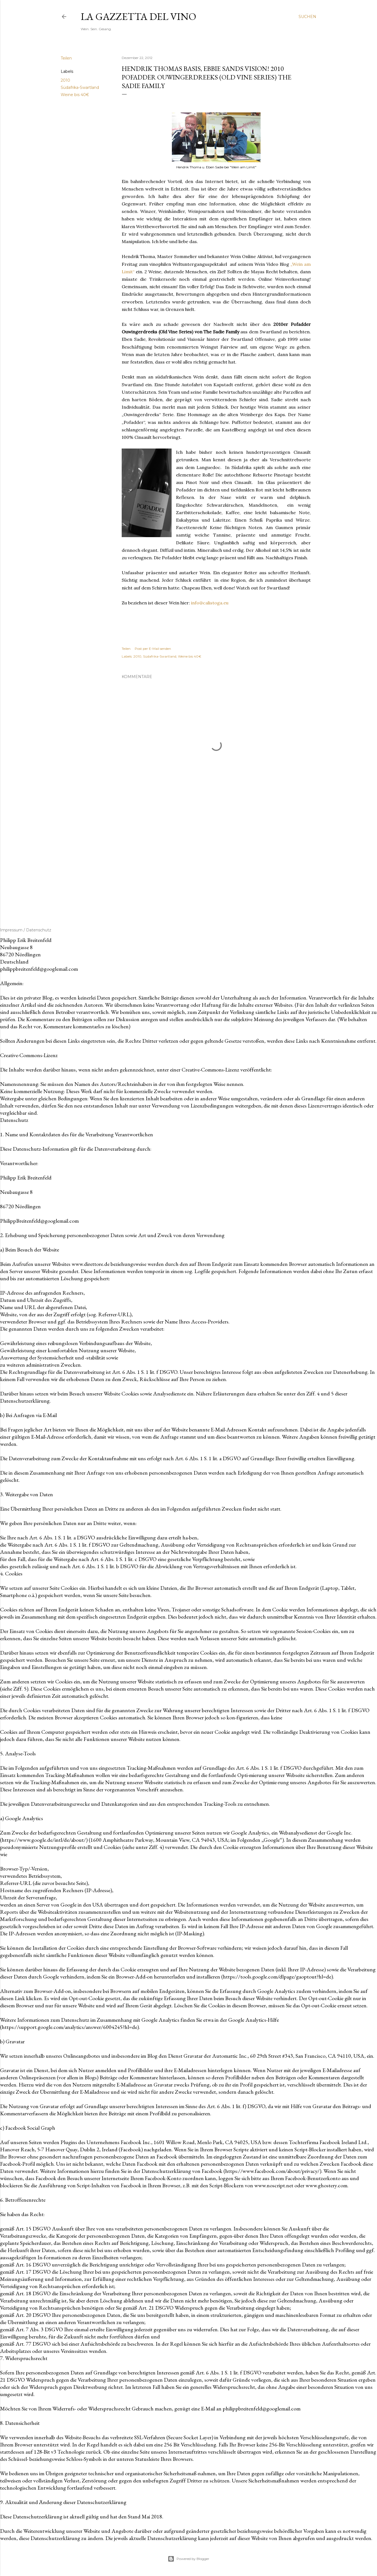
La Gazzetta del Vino (138, 16)
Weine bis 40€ (75, 94)
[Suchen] (307, 16)
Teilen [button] (66, 58)
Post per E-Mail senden (153, 648)
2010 (65, 80)
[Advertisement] (216, 861)
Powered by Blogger (188, 2559)
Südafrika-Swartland (80, 87)
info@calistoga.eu (209, 603)
